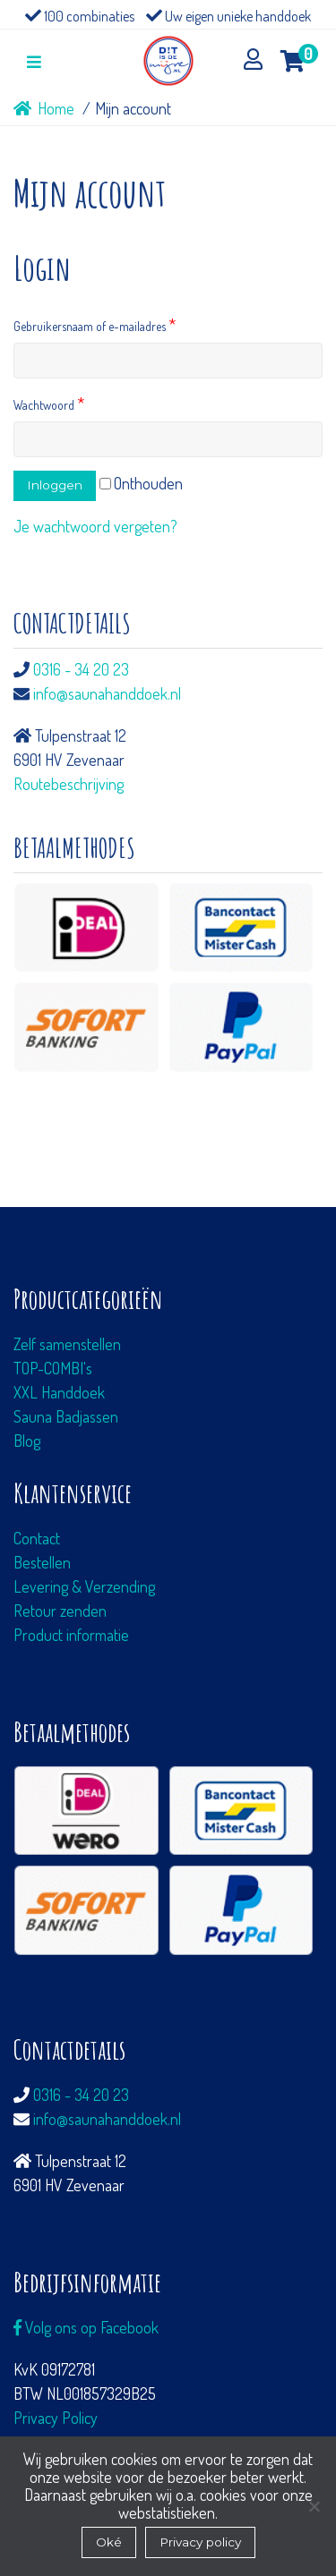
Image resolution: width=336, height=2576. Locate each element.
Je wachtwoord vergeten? (95, 526)
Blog (26, 1440)
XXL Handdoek (59, 1392)
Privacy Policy (55, 2417)
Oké (109, 2542)
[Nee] (314, 2506)
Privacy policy (200, 2542)
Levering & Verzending (84, 1586)
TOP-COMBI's (52, 1368)
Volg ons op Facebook (86, 2327)
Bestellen (42, 1562)
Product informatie (71, 1635)
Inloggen (54, 485)
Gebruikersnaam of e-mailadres (94, 326)
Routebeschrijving (68, 784)
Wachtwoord (48, 404)
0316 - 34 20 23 (81, 669)
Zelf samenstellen (67, 1344)
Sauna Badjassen (65, 1416)
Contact (36, 1538)
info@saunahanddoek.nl (107, 693)
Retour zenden (60, 1610)
